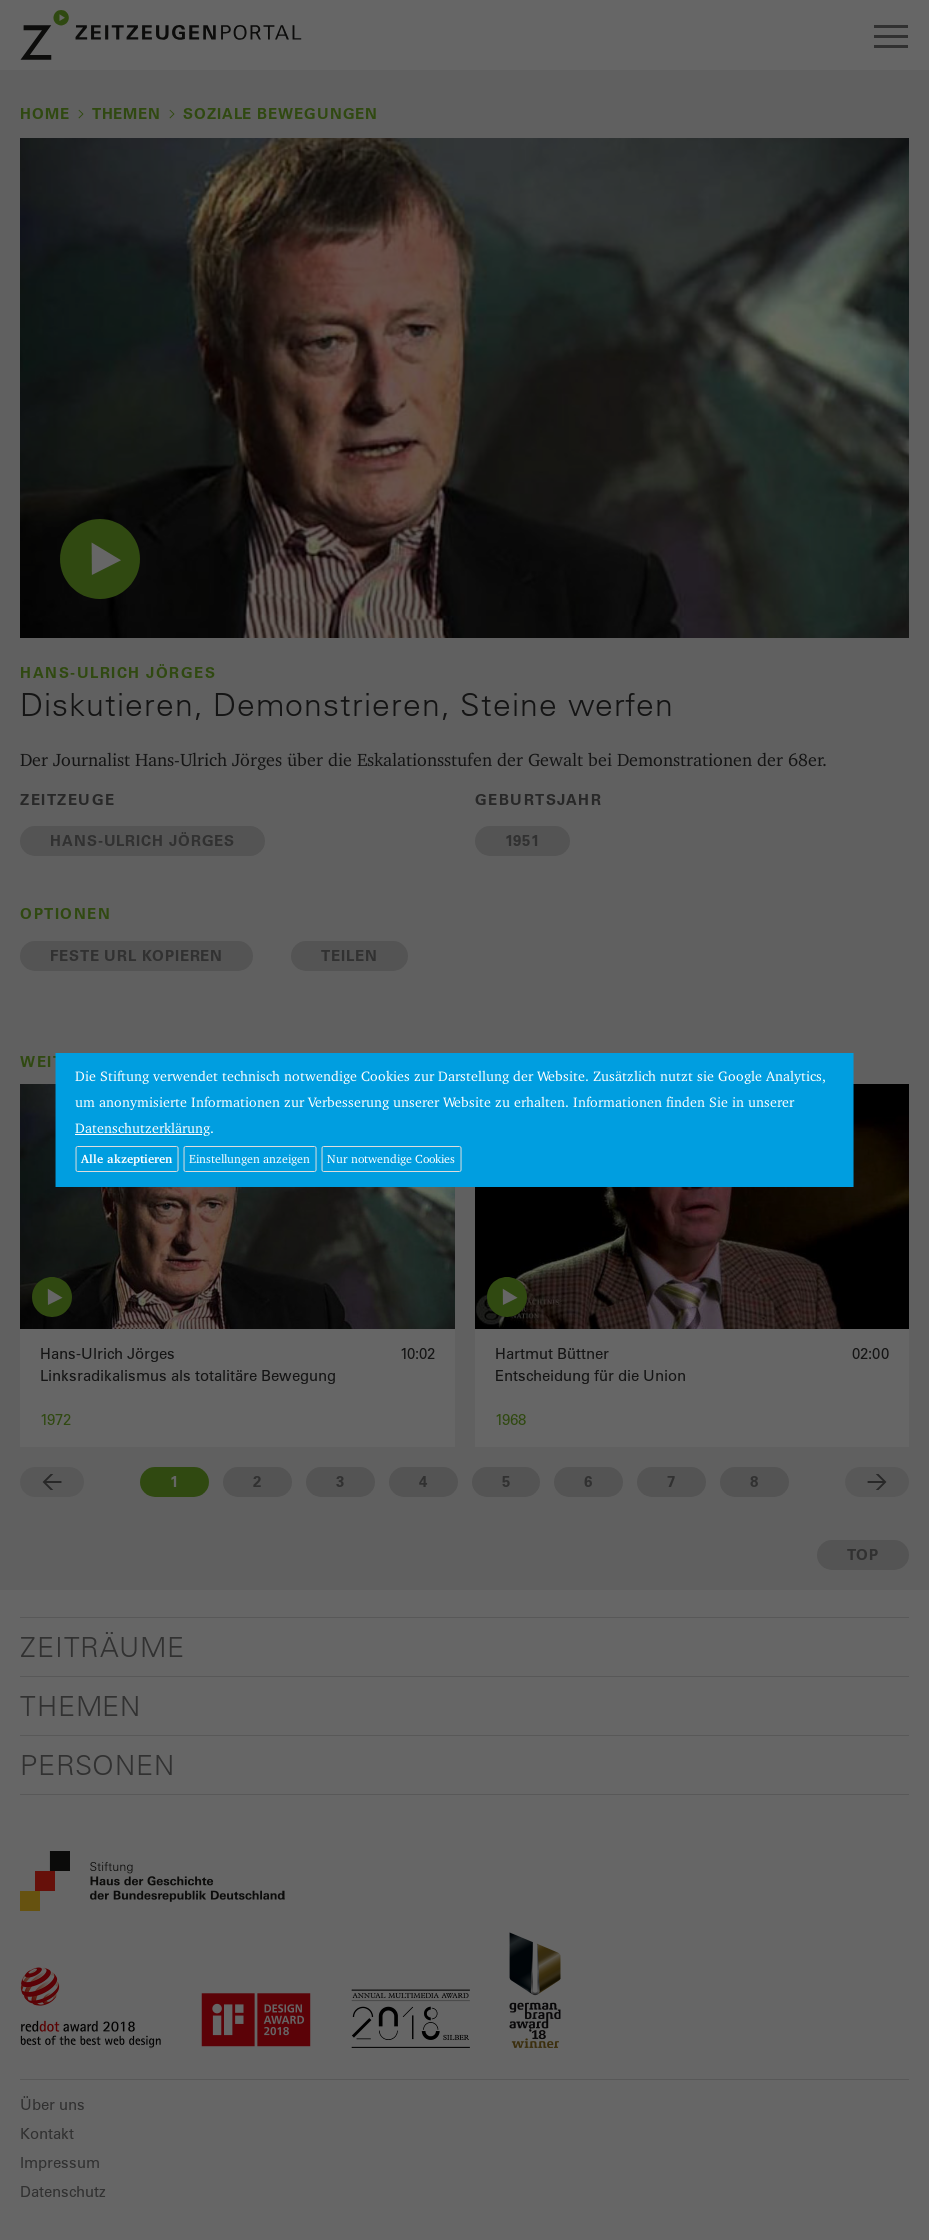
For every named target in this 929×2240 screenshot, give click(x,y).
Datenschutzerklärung (142, 1128)
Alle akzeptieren (126, 1158)
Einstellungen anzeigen (249, 1158)
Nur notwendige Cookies (391, 1158)
